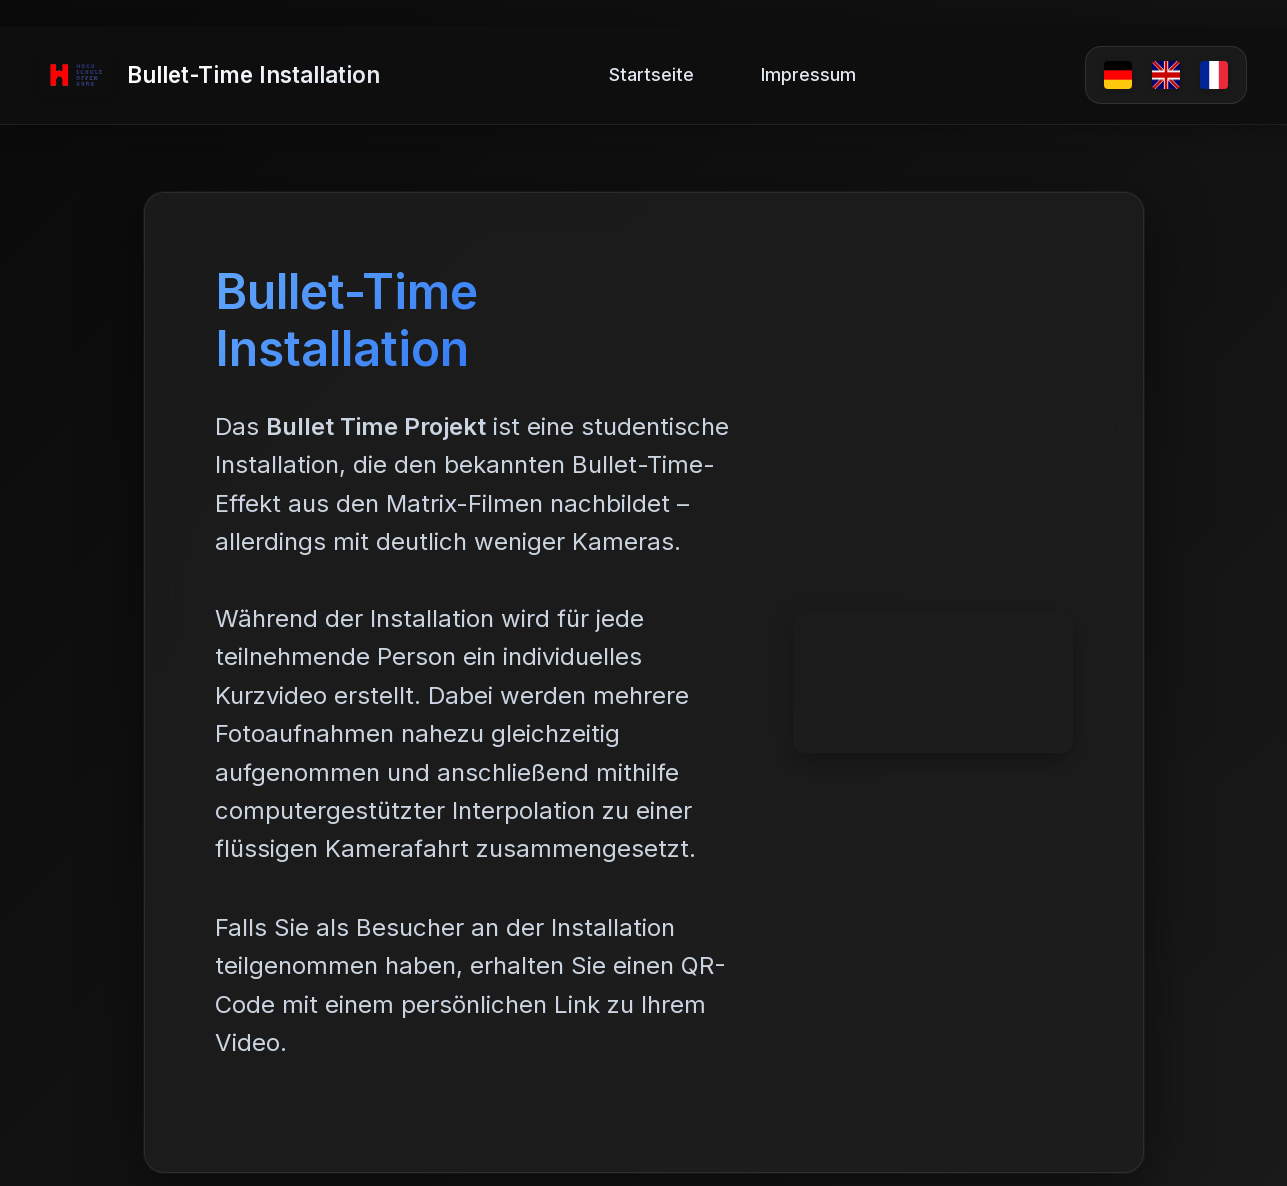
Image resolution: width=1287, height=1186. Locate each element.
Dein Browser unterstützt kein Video (933, 683)
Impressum (808, 74)
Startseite (651, 74)
